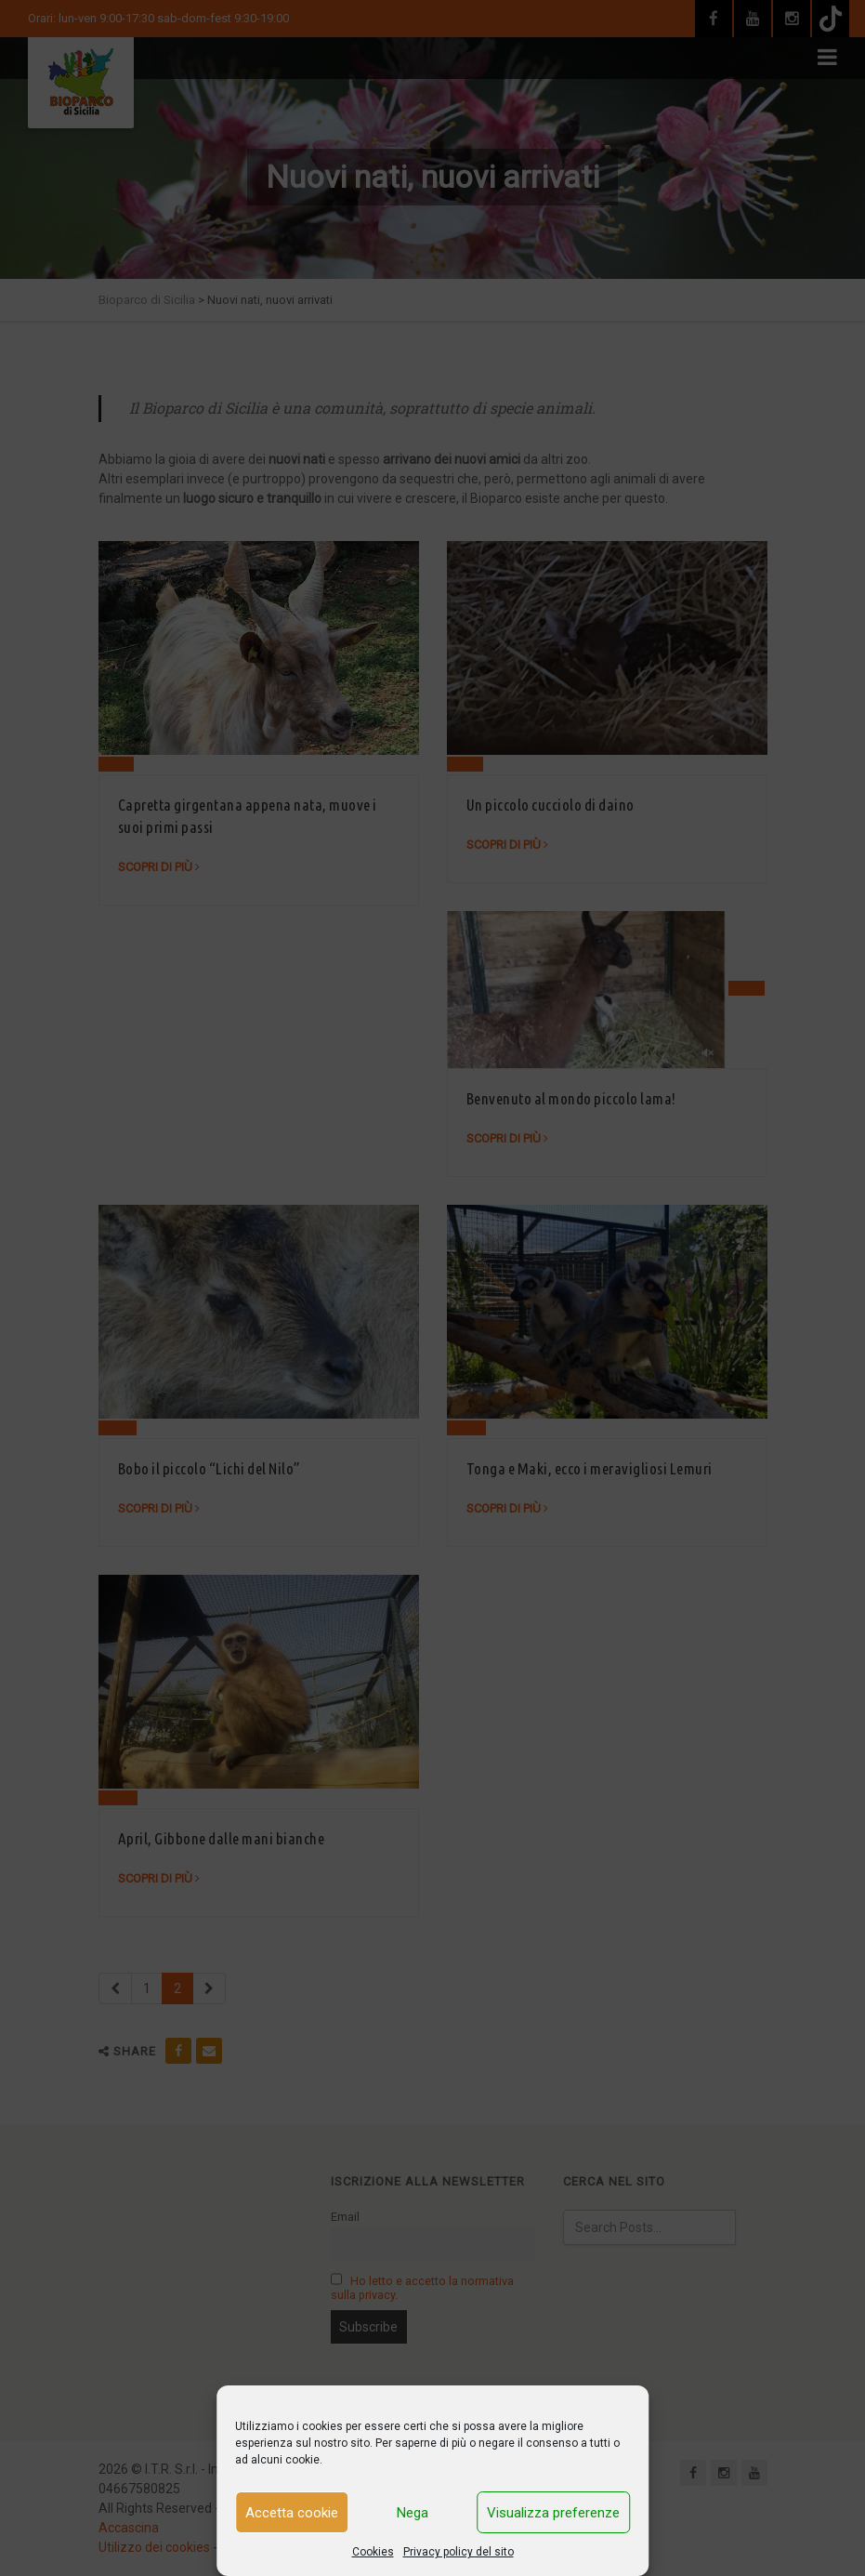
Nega (412, 2512)
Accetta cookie (291, 2512)
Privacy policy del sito (458, 2551)
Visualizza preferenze (553, 2512)
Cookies (373, 2551)
